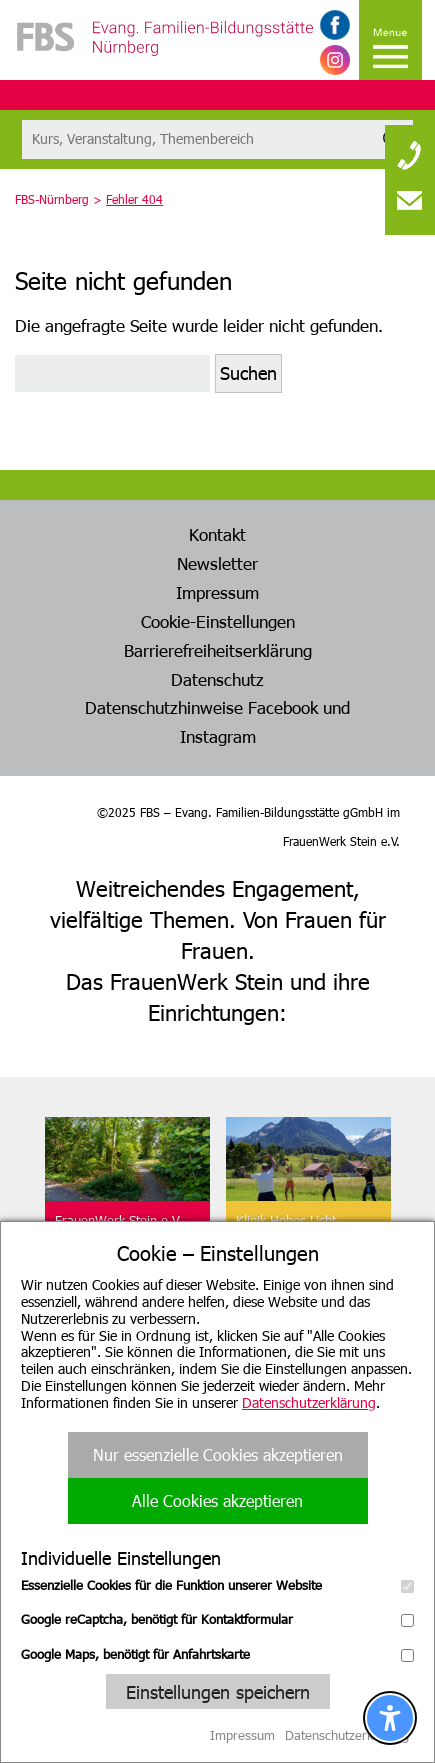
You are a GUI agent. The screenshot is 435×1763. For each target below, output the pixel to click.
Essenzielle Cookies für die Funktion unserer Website (217, 1585)
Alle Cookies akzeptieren (217, 1500)
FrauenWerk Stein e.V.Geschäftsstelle (118, 1229)
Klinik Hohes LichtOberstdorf (286, 1229)
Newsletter (217, 563)
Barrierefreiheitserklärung (218, 650)
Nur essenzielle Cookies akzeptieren (218, 1454)
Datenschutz (217, 679)
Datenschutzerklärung (309, 1402)
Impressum (217, 592)
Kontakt (217, 534)
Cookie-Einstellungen (218, 621)
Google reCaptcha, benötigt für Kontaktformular (217, 1619)
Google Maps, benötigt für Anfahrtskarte (217, 1654)
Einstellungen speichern (218, 1691)
